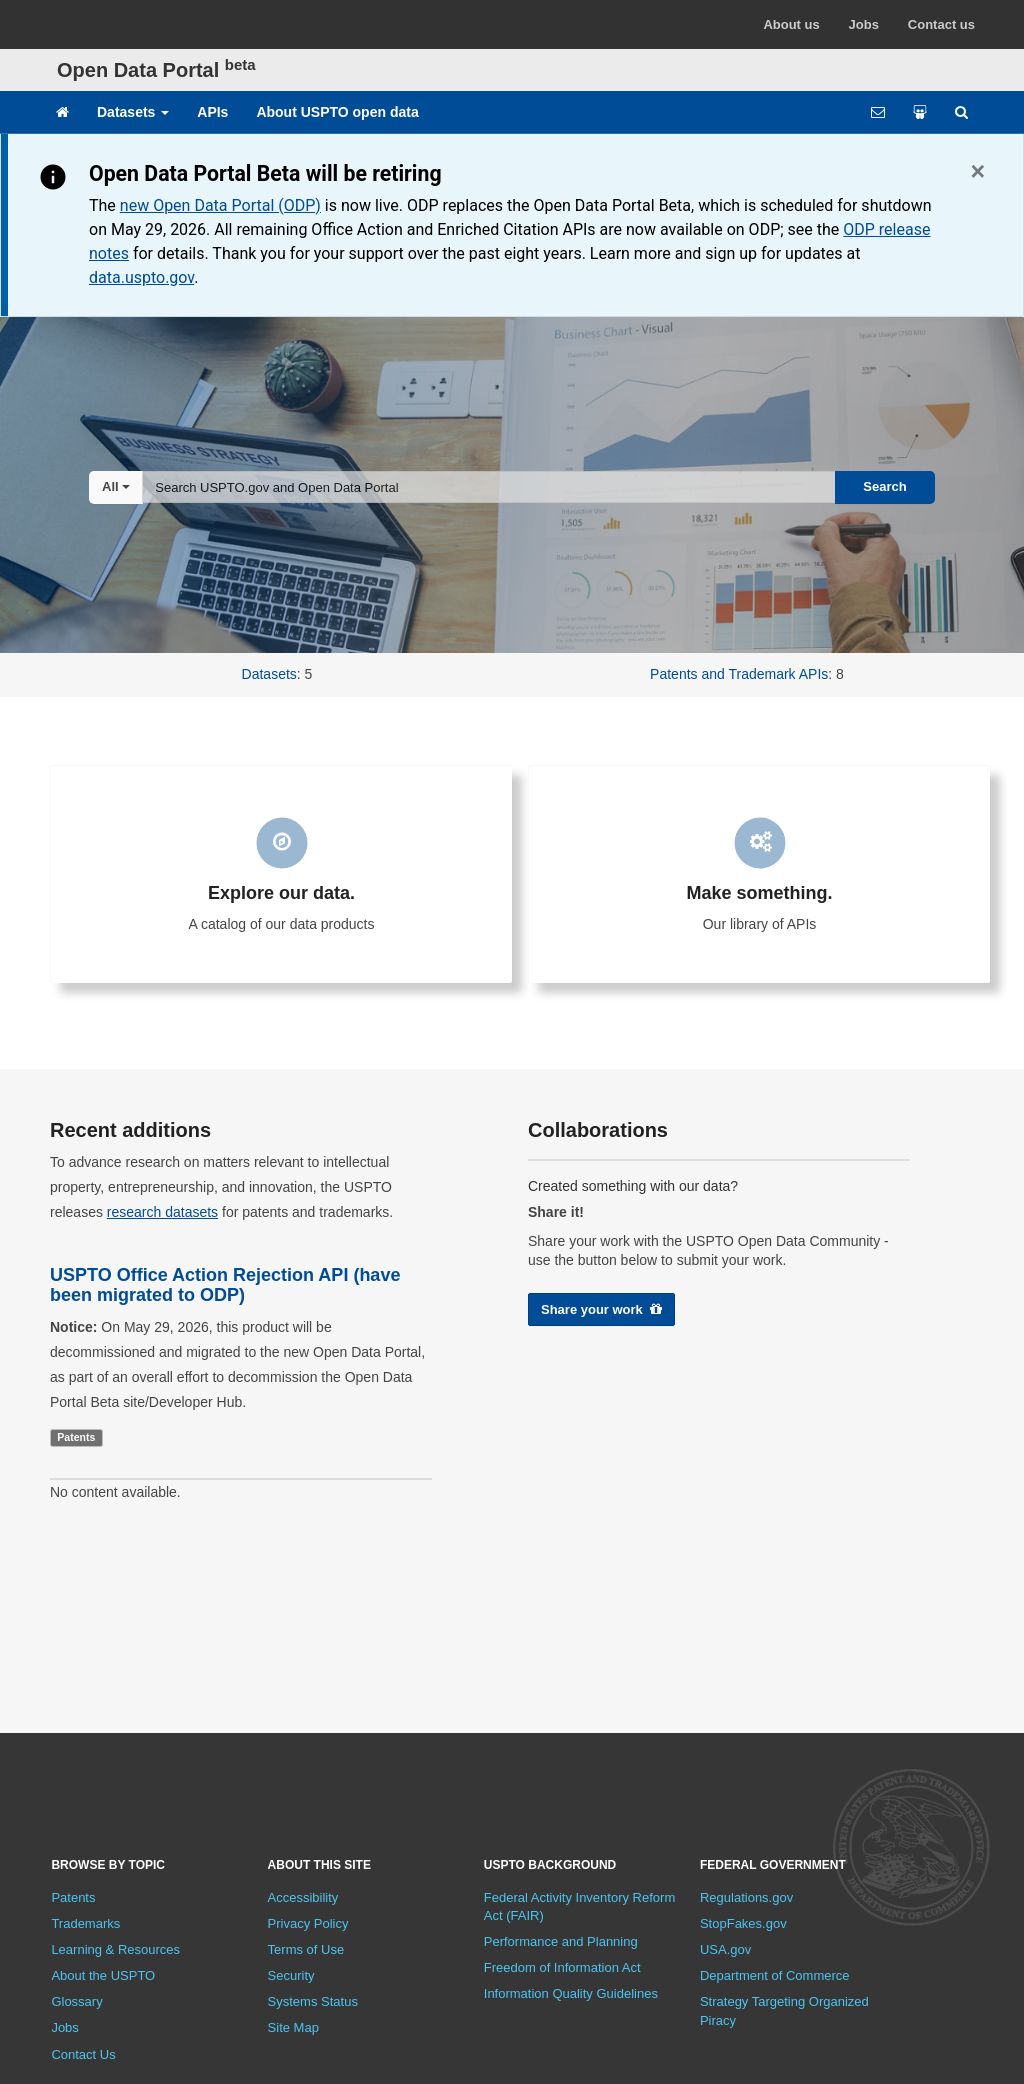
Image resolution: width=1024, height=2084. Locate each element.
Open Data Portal (156, 70)
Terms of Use (306, 1949)
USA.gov (725, 1949)
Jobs (864, 24)
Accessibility (303, 1897)
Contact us (941, 24)
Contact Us (83, 2054)
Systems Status (313, 2001)
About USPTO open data (337, 112)
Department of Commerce (775, 1975)
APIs (212, 112)
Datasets (133, 112)
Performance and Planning (561, 1941)
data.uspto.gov (141, 277)
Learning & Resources (115, 1949)
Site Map (293, 2027)
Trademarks (85, 1923)
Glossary (76, 2001)
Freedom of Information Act (562, 1967)
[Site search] (961, 112)
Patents (73, 1897)
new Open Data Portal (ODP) (220, 205)
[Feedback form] (878, 112)
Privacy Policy (308, 1923)
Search (884, 486)
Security (291, 1975)
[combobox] (489, 487)
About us (791, 24)
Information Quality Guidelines (571, 1993)
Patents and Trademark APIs (739, 674)
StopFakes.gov (743, 1923)
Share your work (601, 1309)
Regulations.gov (746, 1897)
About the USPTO (103, 1975)
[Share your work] (920, 112)
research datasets (162, 1212)
